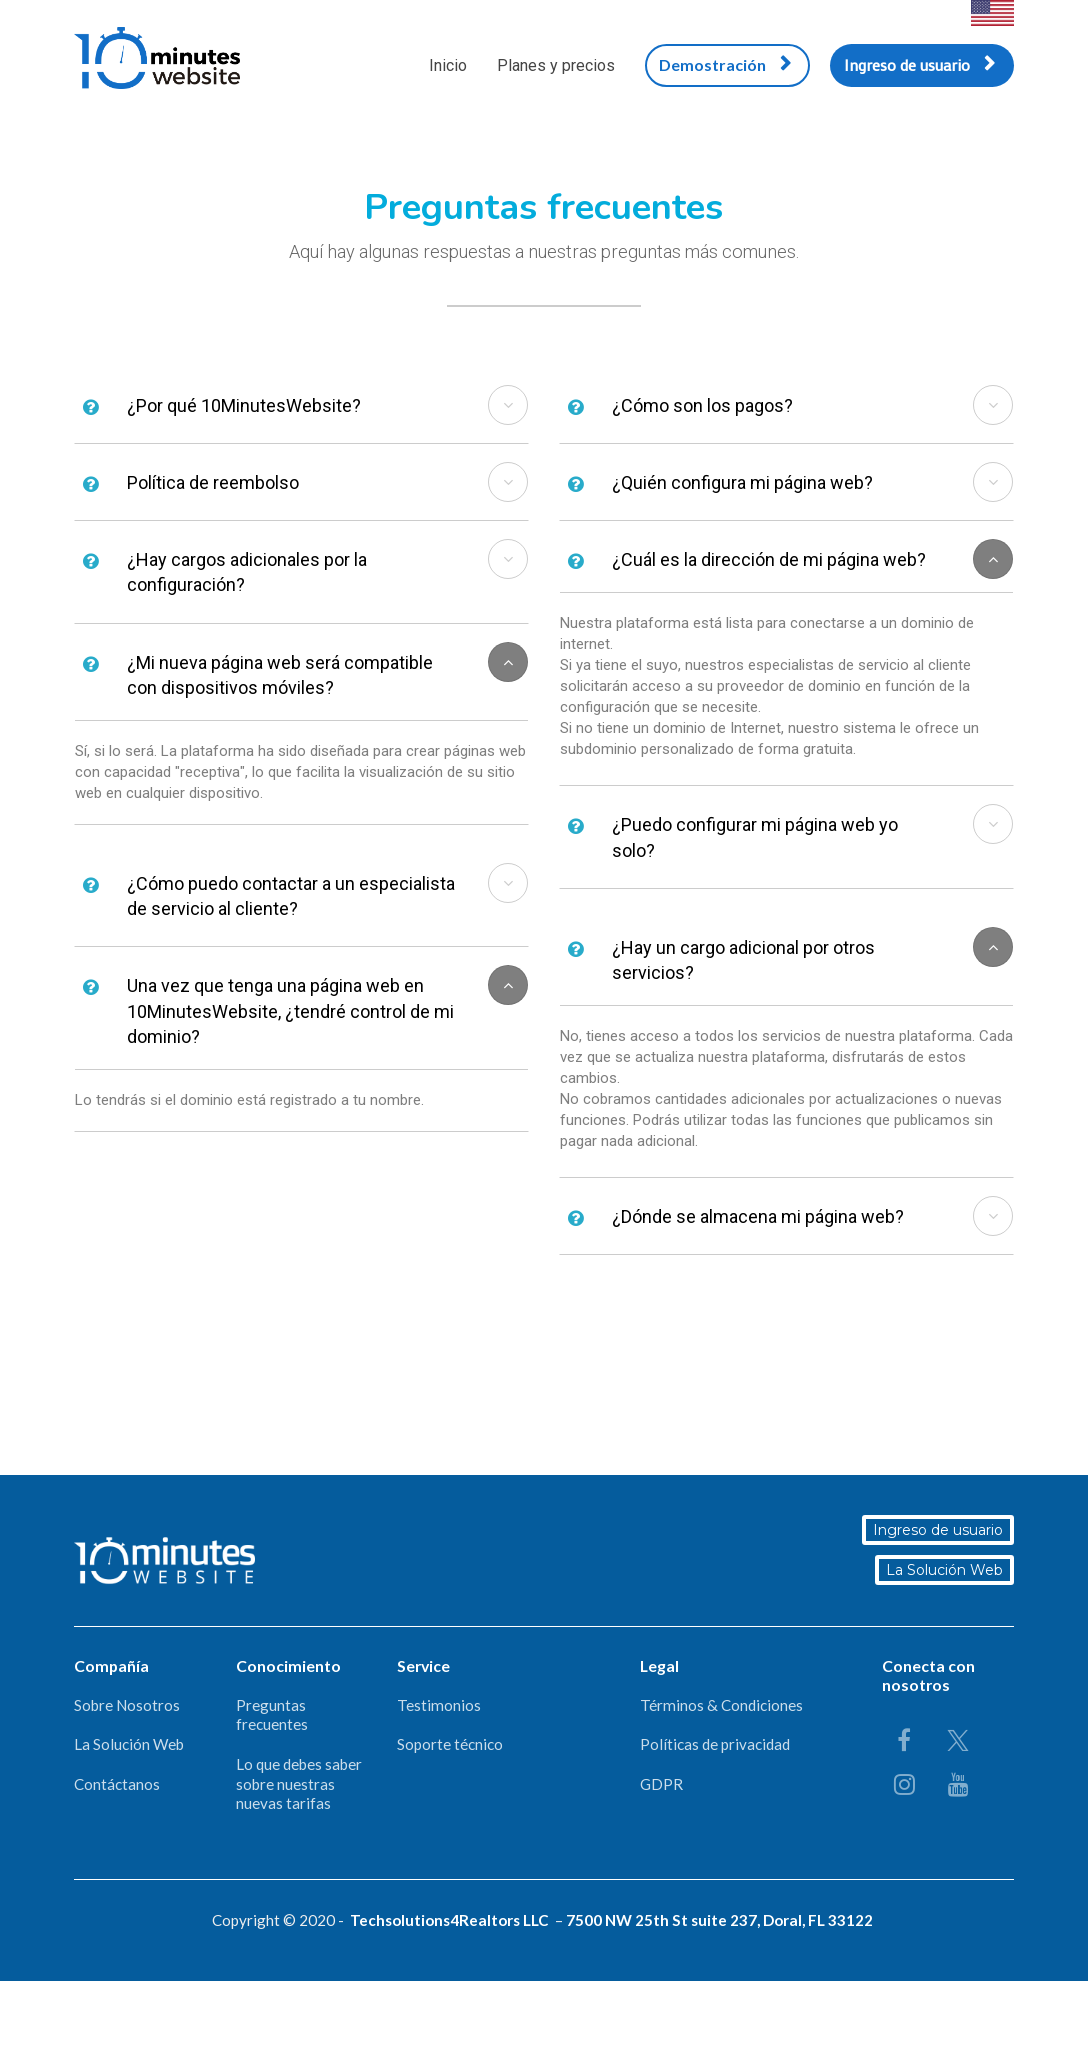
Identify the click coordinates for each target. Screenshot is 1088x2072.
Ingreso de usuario (919, 64)
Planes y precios (556, 65)
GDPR (661, 1784)
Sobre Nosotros (127, 1705)
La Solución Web (945, 1570)
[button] (508, 405)
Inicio (448, 65)
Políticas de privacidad (715, 1744)
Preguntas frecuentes (272, 1715)
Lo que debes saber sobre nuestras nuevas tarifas (299, 1783)
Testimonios (439, 1705)
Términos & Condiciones (721, 1705)
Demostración (725, 64)
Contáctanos (117, 1784)
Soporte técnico (450, 1744)
